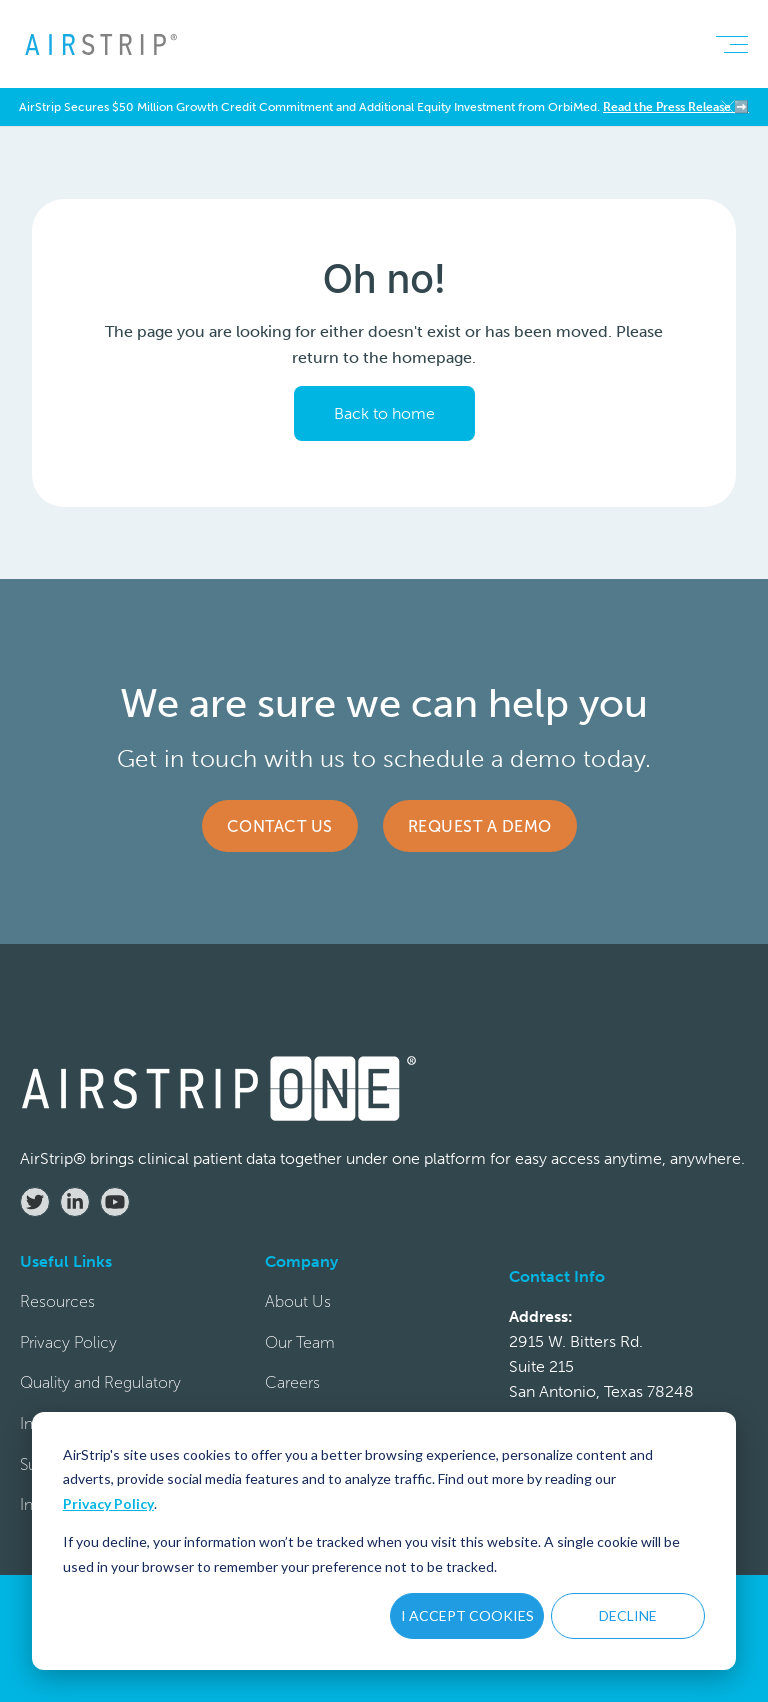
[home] (100, 43)
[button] (731, 44)
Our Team (300, 1342)
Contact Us (280, 826)
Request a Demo (480, 826)
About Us (298, 1301)
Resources (57, 1301)
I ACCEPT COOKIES (467, 1615)
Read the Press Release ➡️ (676, 107)
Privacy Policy (108, 1503)
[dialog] (384, 1541)
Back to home (384, 413)
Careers (292, 1382)
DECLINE (628, 1615)
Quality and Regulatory (100, 1382)
